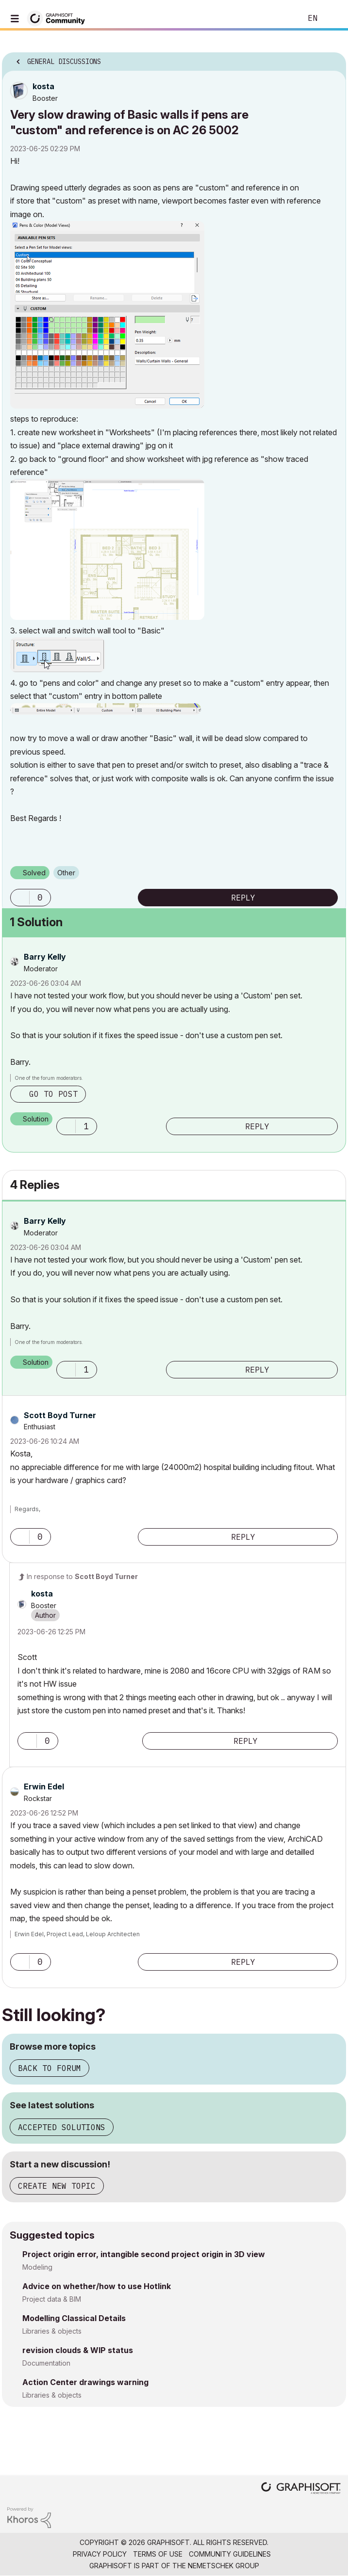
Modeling (37, 2267)
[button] (107, 315)
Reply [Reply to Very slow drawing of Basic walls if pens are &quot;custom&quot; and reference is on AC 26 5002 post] (243, 897)
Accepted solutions (61, 2127)
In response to (82, 1576)
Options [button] (332, 58)
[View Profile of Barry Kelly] (45, 957)
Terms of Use (157, 2554)
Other (66, 873)
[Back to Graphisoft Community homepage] (59, 18)
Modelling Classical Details (74, 2318)
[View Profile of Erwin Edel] (44, 1786)
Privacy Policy (100, 2554)
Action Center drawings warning (85, 2382)
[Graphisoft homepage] (301, 2489)
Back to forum (49, 2068)
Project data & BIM (51, 2299)
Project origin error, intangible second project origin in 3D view (143, 2254)
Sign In (332, 18)
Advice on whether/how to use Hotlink (96, 2286)
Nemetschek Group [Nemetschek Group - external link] (223, 2565)
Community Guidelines (230, 2554)
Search (279, 18)
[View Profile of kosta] (43, 86)
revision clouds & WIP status (77, 2350)
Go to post (53, 1094)
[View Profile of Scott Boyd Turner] (60, 1415)
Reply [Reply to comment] (257, 1126)
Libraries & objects (52, 2331)
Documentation (46, 2363)
